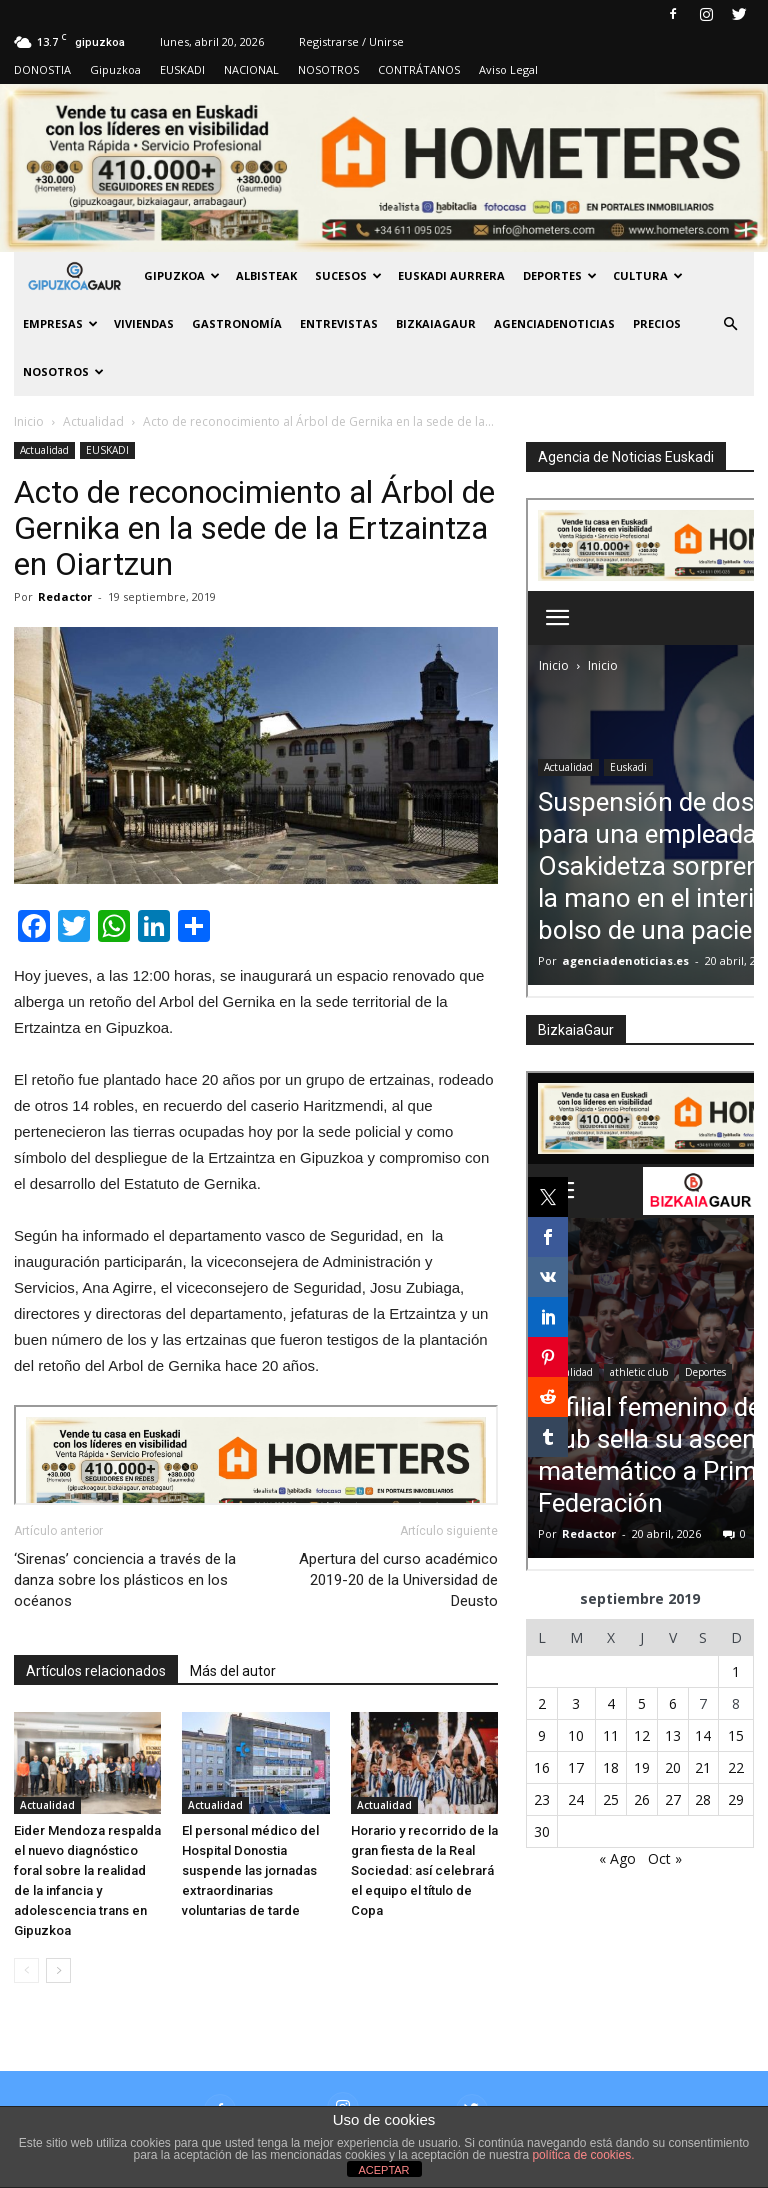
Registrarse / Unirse (351, 41)
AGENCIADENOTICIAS (554, 323)
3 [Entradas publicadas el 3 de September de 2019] (576, 1703)
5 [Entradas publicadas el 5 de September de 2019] (642, 1703)
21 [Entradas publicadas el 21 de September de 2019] (703, 1767)
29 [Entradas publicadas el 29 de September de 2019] (736, 1799)
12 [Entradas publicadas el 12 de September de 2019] (642, 1735)
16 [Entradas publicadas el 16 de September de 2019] (542, 1767)
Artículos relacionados (96, 1671)
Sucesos (348, 275)
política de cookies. (583, 2155)
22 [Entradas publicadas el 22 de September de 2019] (736, 1767)
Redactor (65, 596)
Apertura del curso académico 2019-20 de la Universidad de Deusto (398, 1580)
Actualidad (44, 450)
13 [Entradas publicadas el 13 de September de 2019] (673, 1735)
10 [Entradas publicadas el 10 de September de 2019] (576, 1735)
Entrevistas (339, 323)
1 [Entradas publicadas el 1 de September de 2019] (736, 1671)
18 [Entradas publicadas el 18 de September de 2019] (611, 1767)
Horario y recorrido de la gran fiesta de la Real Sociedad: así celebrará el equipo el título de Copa (424, 1870)
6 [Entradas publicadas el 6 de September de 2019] (673, 1703)
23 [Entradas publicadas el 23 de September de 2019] (542, 1799)
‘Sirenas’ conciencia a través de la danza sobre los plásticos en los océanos (125, 1580)
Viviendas (144, 323)
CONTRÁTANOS (419, 69)
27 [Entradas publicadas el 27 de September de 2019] (673, 1799)
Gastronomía (237, 323)
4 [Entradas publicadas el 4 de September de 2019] (611, 1703)
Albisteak (266, 275)
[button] (730, 324)
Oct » (665, 1858)
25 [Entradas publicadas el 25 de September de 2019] (611, 1799)
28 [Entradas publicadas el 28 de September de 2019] (703, 1799)
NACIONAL (251, 69)
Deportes (560, 275)
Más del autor (233, 1671)
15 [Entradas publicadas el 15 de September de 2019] (736, 1735)
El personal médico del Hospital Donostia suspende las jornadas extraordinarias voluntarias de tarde (250, 1870)
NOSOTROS (328, 69)
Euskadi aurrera (451, 275)
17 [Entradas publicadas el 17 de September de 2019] (576, 1767)
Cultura (648, 275)
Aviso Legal (508, 69)
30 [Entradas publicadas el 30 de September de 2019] (542, 1831)
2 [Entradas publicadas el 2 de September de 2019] (542, 1703)
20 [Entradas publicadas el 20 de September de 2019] (673, 1767)
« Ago (617, 1858)
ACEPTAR (383, 2170)
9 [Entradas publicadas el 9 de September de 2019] (542, 1735)
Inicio (29, 421)
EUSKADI (182, 69)
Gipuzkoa (115, 69)
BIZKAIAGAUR (436, 323)
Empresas (60, 323)
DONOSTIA (42, 69)
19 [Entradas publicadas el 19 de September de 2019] (642, 1767)
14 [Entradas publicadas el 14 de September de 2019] (703, 1735)
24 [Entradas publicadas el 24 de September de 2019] (576, 1799)
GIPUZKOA (182, 275)
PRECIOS (657, 323)
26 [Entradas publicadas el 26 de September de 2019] (642, 1799)
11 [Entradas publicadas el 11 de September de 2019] (611, 1735)
